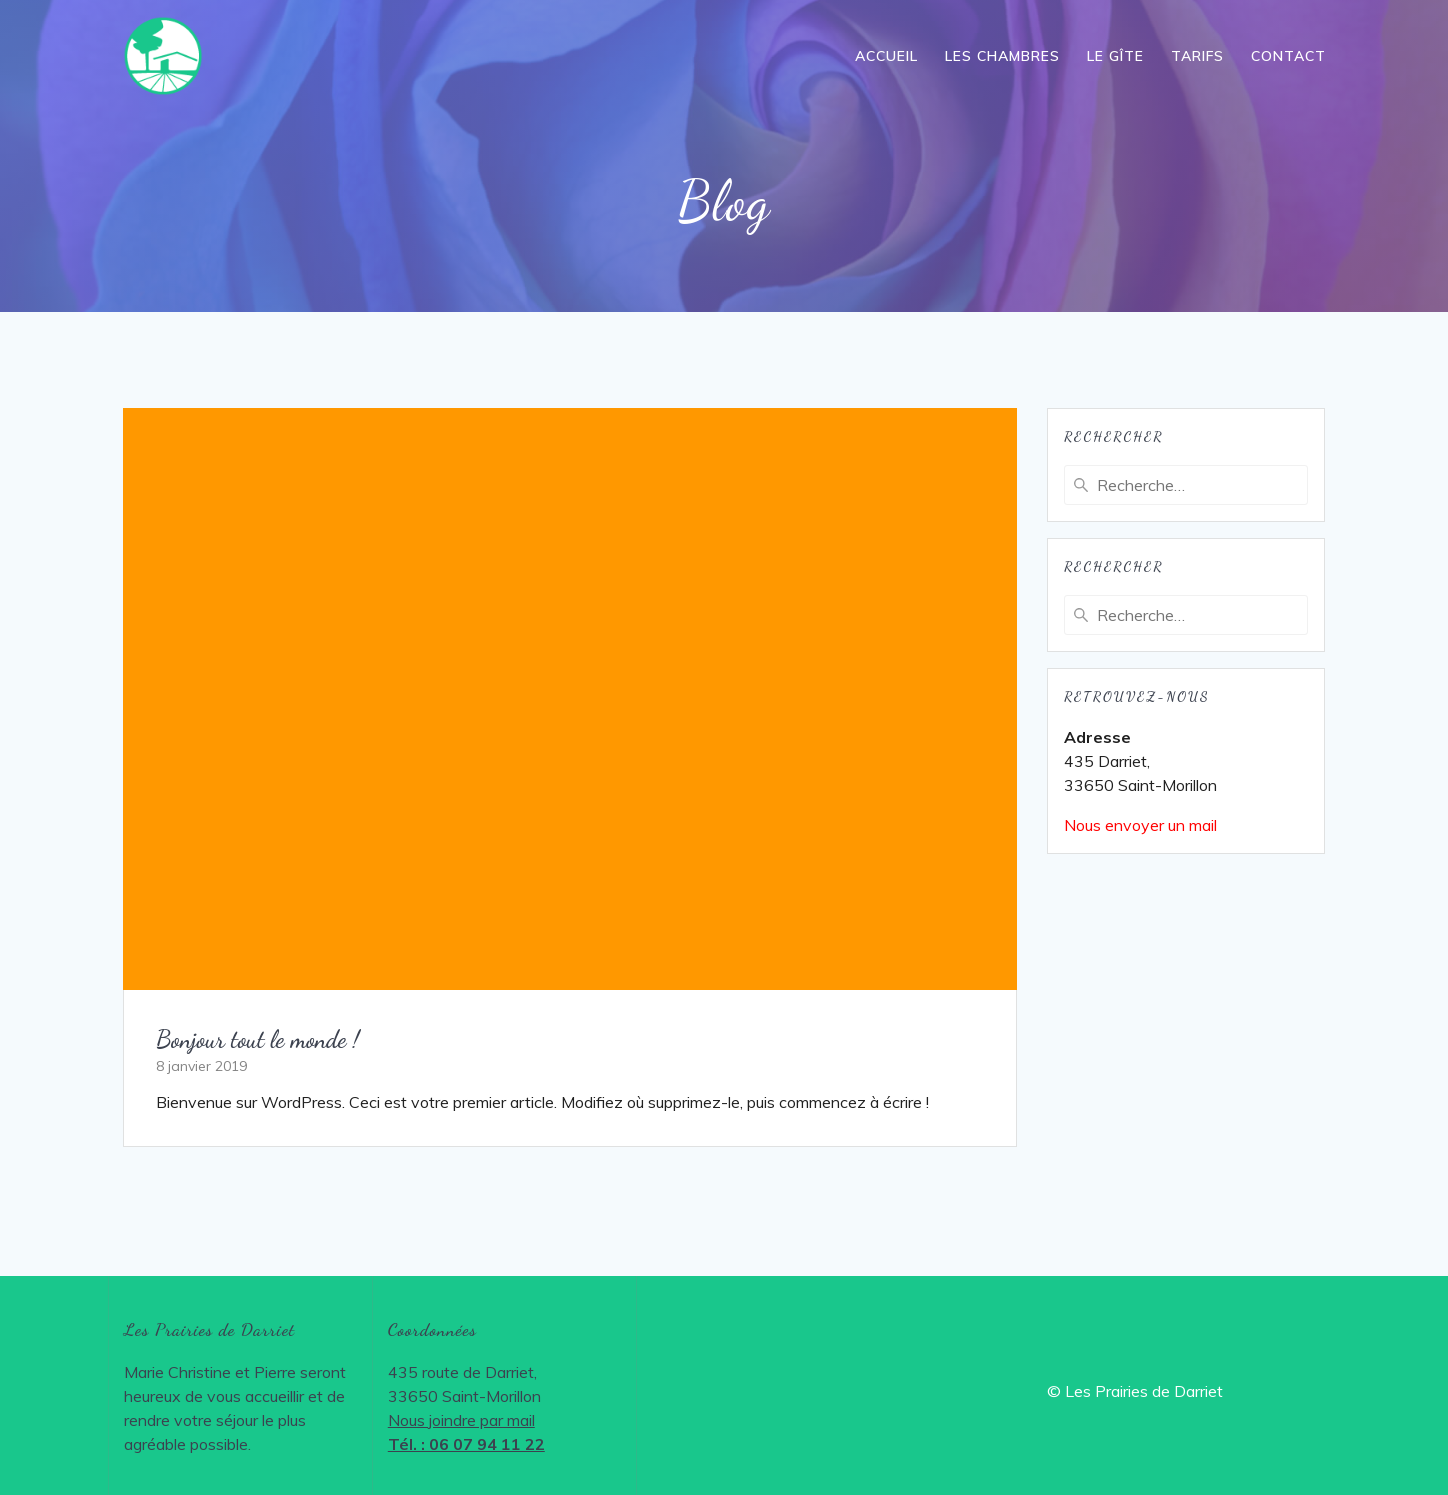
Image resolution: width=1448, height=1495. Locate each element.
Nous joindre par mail (461, 1420)
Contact (1288, 56)
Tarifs (1197, 56)
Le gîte (1115, 56)
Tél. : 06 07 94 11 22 (466, 1444)
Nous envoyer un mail (1140, 825)
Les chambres (1002, 56)
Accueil (886, 56)
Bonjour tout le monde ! (257, 1039)
